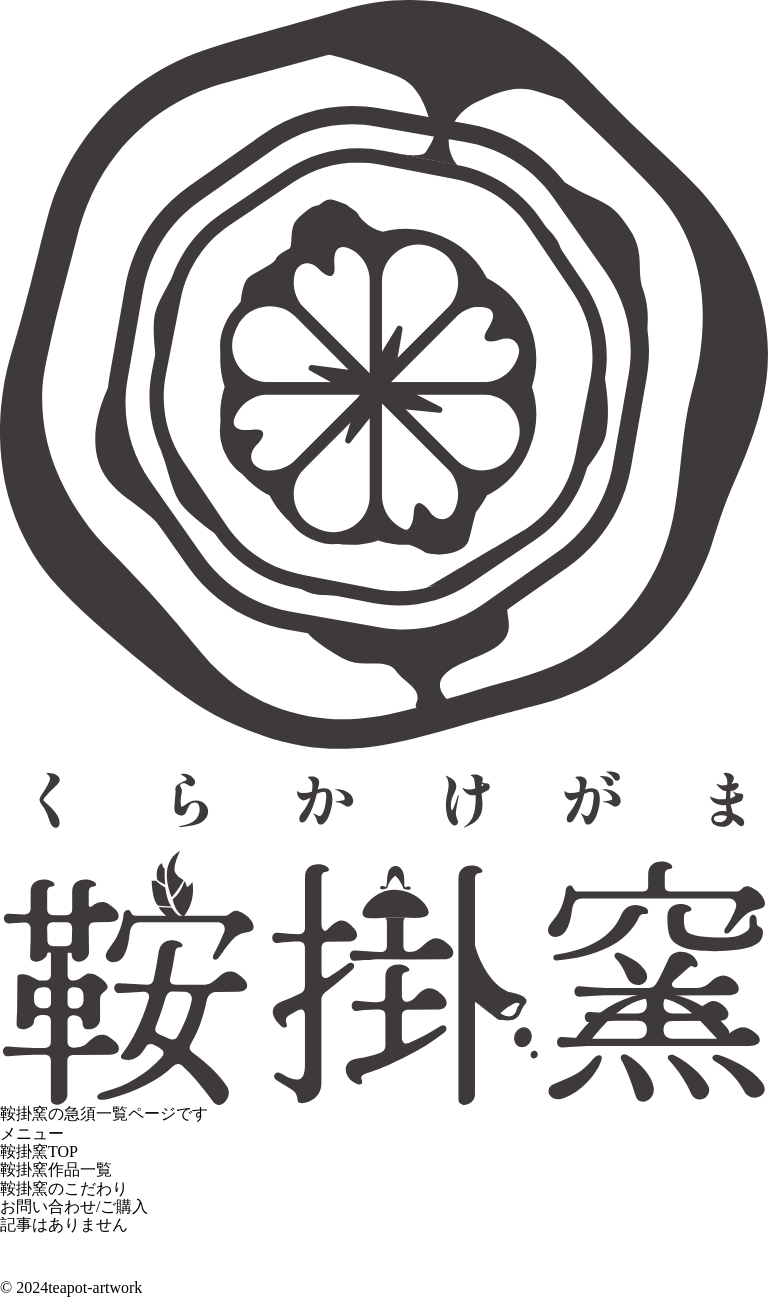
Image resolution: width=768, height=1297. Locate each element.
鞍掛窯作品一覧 (56, 1169)
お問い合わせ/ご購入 (74, 1206)
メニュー (32, 1133)
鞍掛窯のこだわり (64, 1188)
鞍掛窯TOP (39, 1151)
